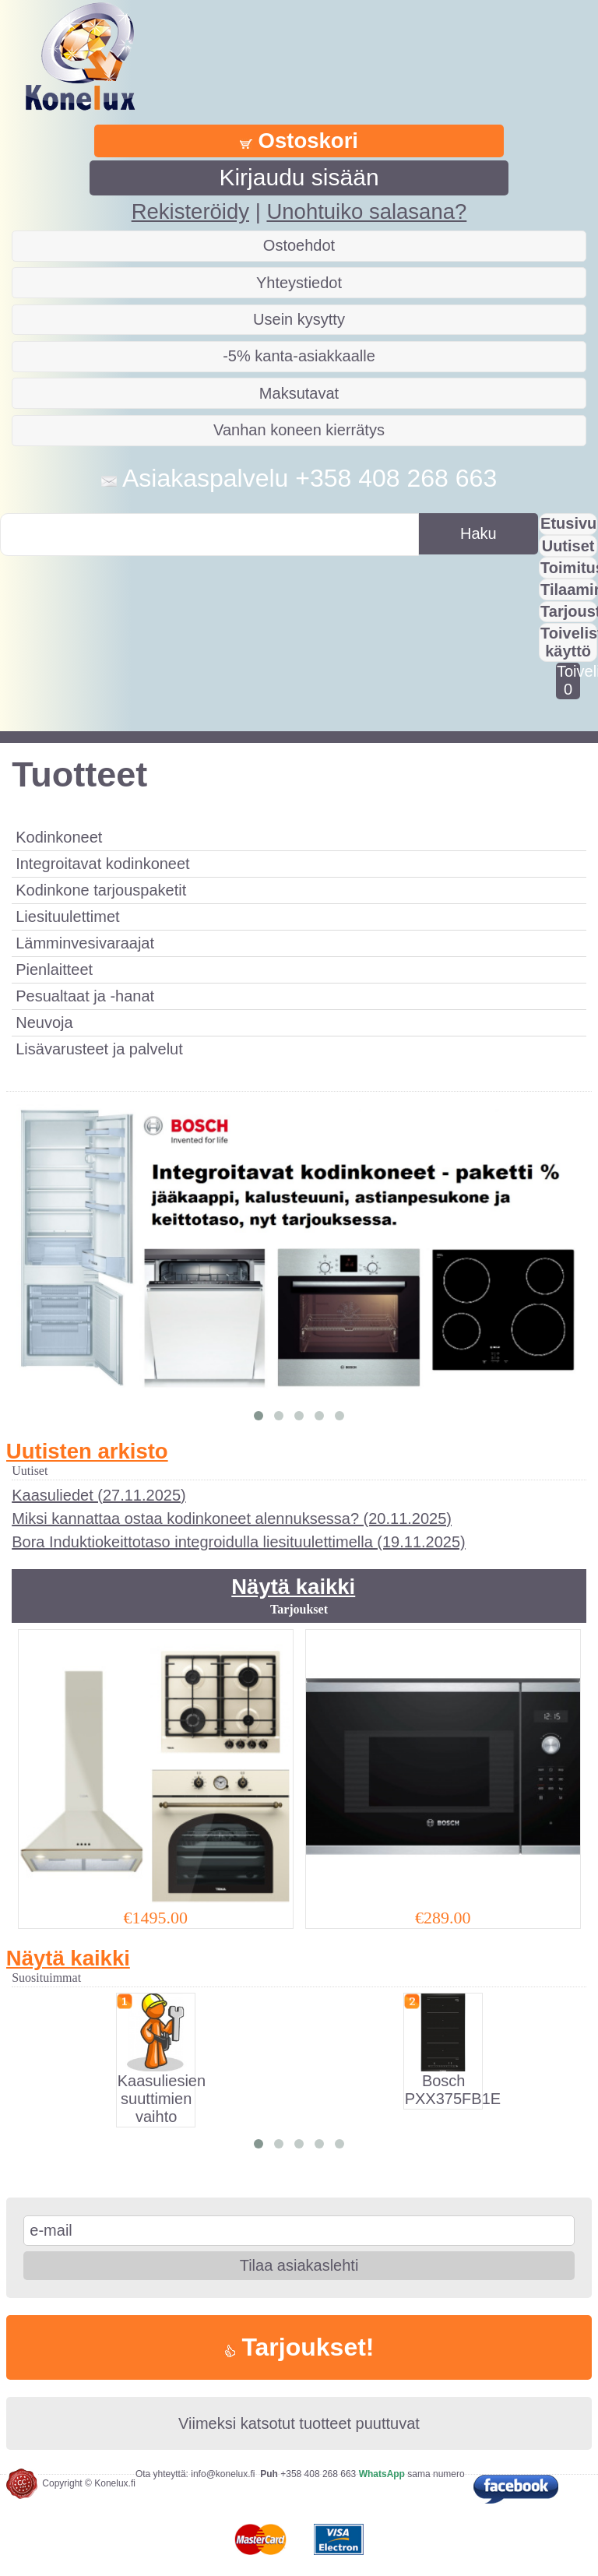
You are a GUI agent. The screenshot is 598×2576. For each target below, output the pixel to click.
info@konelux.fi (223, 2474)
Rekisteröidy (190, 211)
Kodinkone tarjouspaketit (101, 890)
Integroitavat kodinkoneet (103, 863)
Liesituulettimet (67, 916)
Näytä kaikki (293, 1587)
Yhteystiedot (299, 282)
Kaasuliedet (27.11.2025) (99, 1495)
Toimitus (568, 567)
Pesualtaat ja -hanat (85, 996)
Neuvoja (44, 1022)
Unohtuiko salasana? (366, 211)
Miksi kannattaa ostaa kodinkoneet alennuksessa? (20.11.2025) (232, 1518)
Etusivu (568, 523)
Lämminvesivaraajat (85, 943)
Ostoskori (299, 140)
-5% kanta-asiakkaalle (299, 355)
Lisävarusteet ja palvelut (99, 1048)
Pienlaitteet (54, 969)
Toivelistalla (568, 680)
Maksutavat (299, 393)
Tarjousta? (568, 611)
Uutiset (568, 545)
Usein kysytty (299, 319)
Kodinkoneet (59, 837)
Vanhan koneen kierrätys (299, 429)
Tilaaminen (568, 589)
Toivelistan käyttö (568, 642)
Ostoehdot (299, 245)
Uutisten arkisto (87, 1451)
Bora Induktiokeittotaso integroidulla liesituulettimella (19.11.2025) (239, 1541)
